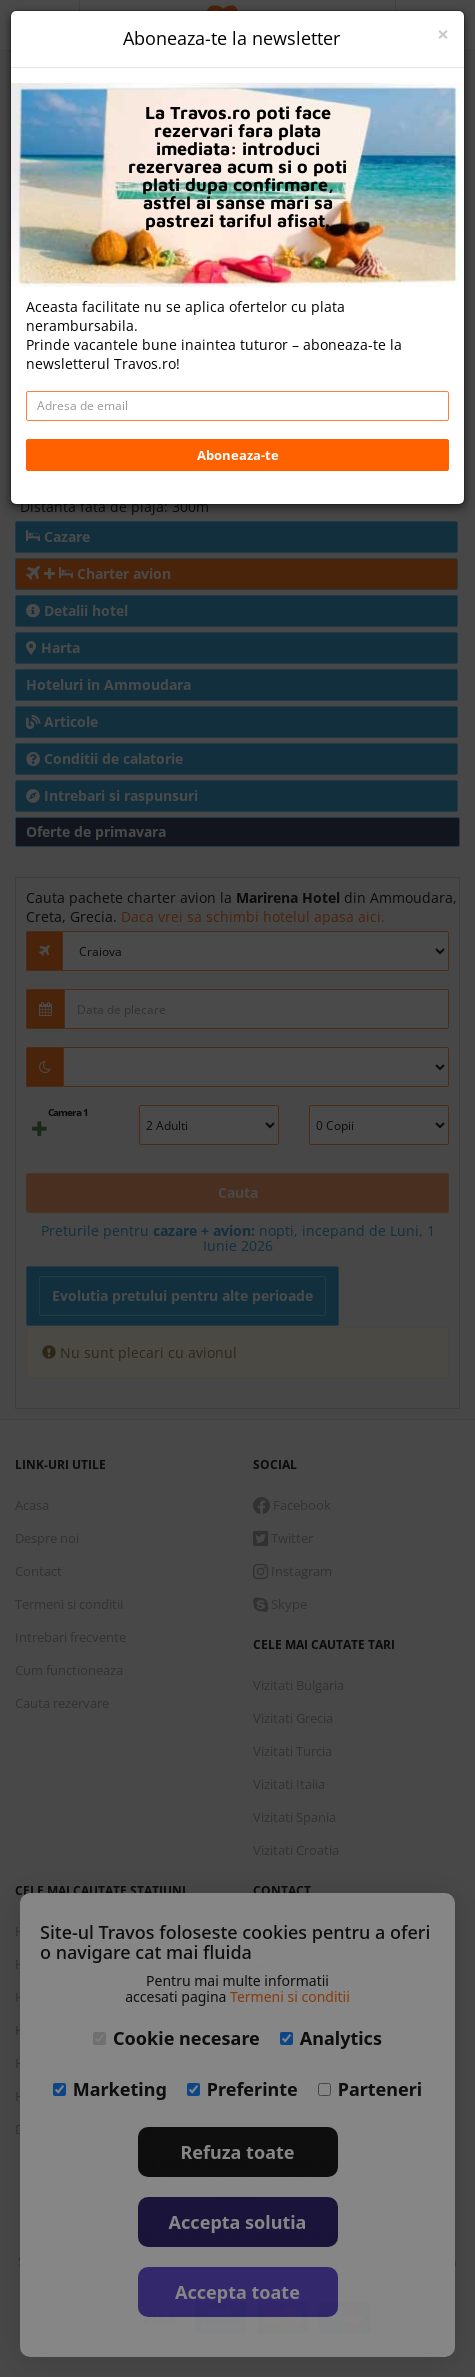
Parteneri (370, 2089)
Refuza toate (238, 2152)
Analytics (331, 2038)
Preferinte (242, 2089)
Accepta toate (237, 2292)
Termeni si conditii (290, 1996)
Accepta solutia (238, 2222)
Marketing (110, 2089)
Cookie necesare (176, 2038)
